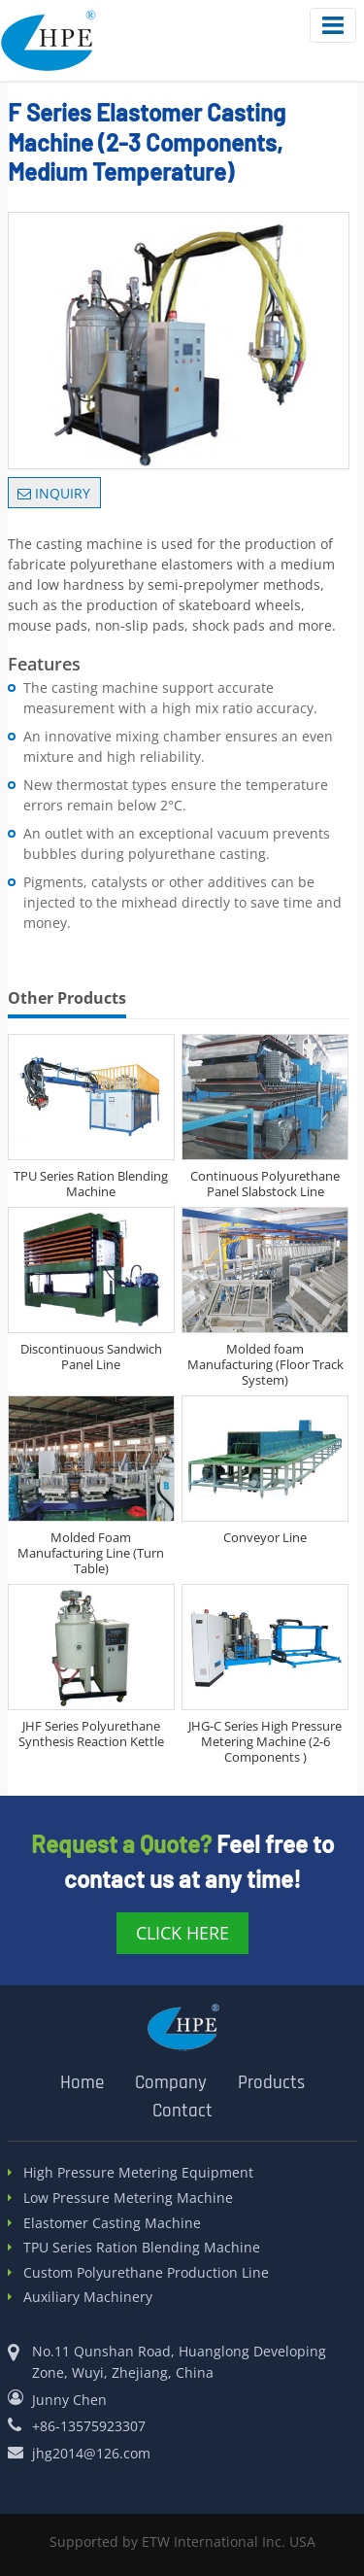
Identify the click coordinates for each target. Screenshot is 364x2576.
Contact (182, 2111)
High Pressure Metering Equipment (138, 2173)
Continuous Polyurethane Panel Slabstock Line (265, 1183)
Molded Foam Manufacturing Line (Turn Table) (90, 1552)
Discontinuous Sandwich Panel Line (91, 1356)
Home (82, 2083)
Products (271, 2083)
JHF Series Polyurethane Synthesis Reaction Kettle (91, 1733)
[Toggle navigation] (333, 25)
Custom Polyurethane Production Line (146, 2273)
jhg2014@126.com (91, 2453)
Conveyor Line (265, 1537)
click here (182, 1932)
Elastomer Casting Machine (112, 2223)
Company (171, 2083)
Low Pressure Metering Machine (128, 2198)
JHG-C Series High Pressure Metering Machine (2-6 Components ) (265, 1741)
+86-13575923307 (89, 2426)
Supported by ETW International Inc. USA (182, 2541)
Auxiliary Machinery (87, 2297)
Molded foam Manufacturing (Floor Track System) (265, 1364)
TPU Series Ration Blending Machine (91, 1183)
